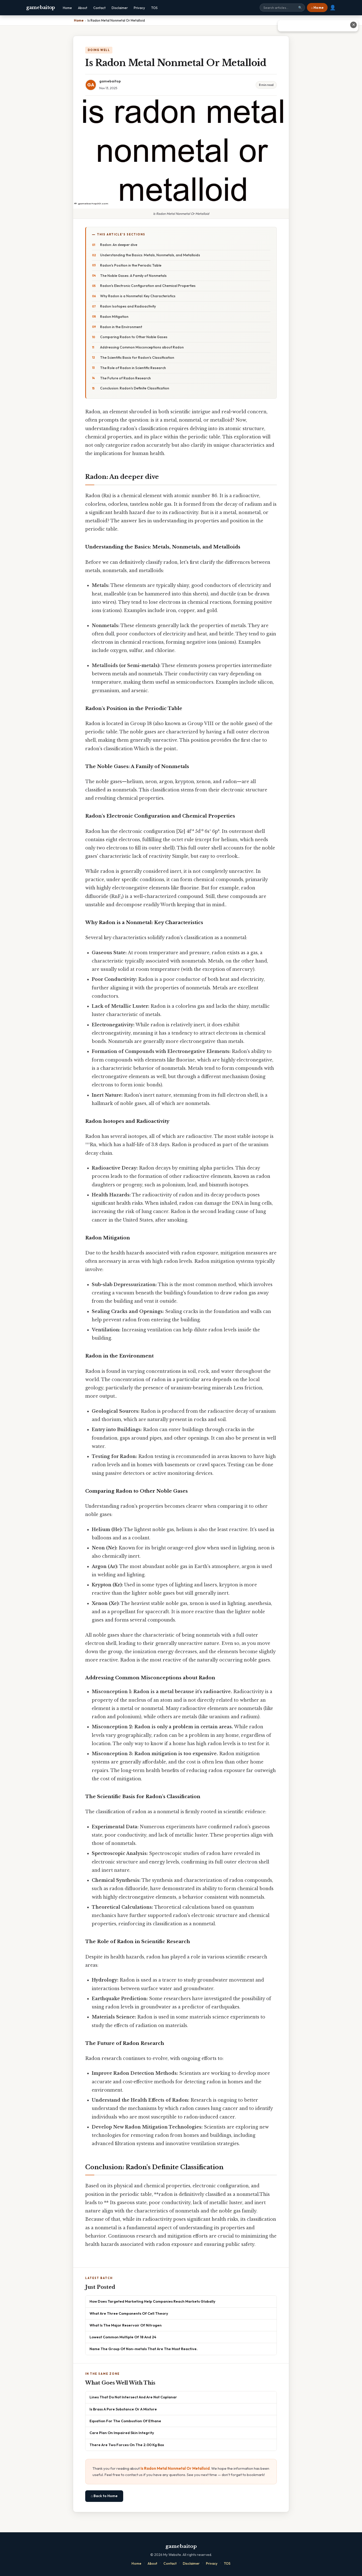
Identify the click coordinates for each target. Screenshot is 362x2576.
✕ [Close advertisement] (353, 25)
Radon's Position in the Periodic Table (130, 265)
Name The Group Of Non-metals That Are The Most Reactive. (143, 2348)
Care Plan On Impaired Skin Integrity (121, 2432)
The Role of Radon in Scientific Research (133, 368)
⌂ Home (317, 8)
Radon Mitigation (114, 316)
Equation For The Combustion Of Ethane (125, 2420)
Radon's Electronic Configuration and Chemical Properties (148, 285)
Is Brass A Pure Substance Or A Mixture (123, 2409)
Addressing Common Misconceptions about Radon (142, 347)
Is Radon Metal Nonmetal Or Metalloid (175, 2468)
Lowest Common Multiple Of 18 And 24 (122, 2337)
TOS (154, 8)
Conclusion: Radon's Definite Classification (134, 388)
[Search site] (282, 8)
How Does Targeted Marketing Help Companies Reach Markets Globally (152, 2301)
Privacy (139, 8)
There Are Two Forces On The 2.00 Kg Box (126, 2444)
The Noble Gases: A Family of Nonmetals (133, 275)
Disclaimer (120, 8)
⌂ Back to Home (104, 2496)
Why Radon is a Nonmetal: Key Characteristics (137, 296)
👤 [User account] (333, 7)
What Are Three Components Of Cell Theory (128, 2313)
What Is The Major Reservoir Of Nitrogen (125, 2325)
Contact (99, 8)
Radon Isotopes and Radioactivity (128, 306)
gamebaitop (40, 7)
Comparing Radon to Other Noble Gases (133, 337)
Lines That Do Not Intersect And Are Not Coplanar (133, 2397)
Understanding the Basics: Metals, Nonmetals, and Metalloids (150, 255)
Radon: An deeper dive (118, 244)
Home (67, 8)
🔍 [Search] (300, 7)
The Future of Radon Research (125, 378)
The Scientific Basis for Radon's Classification (137, 357)
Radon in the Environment (121, 327)
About (82, 8)
